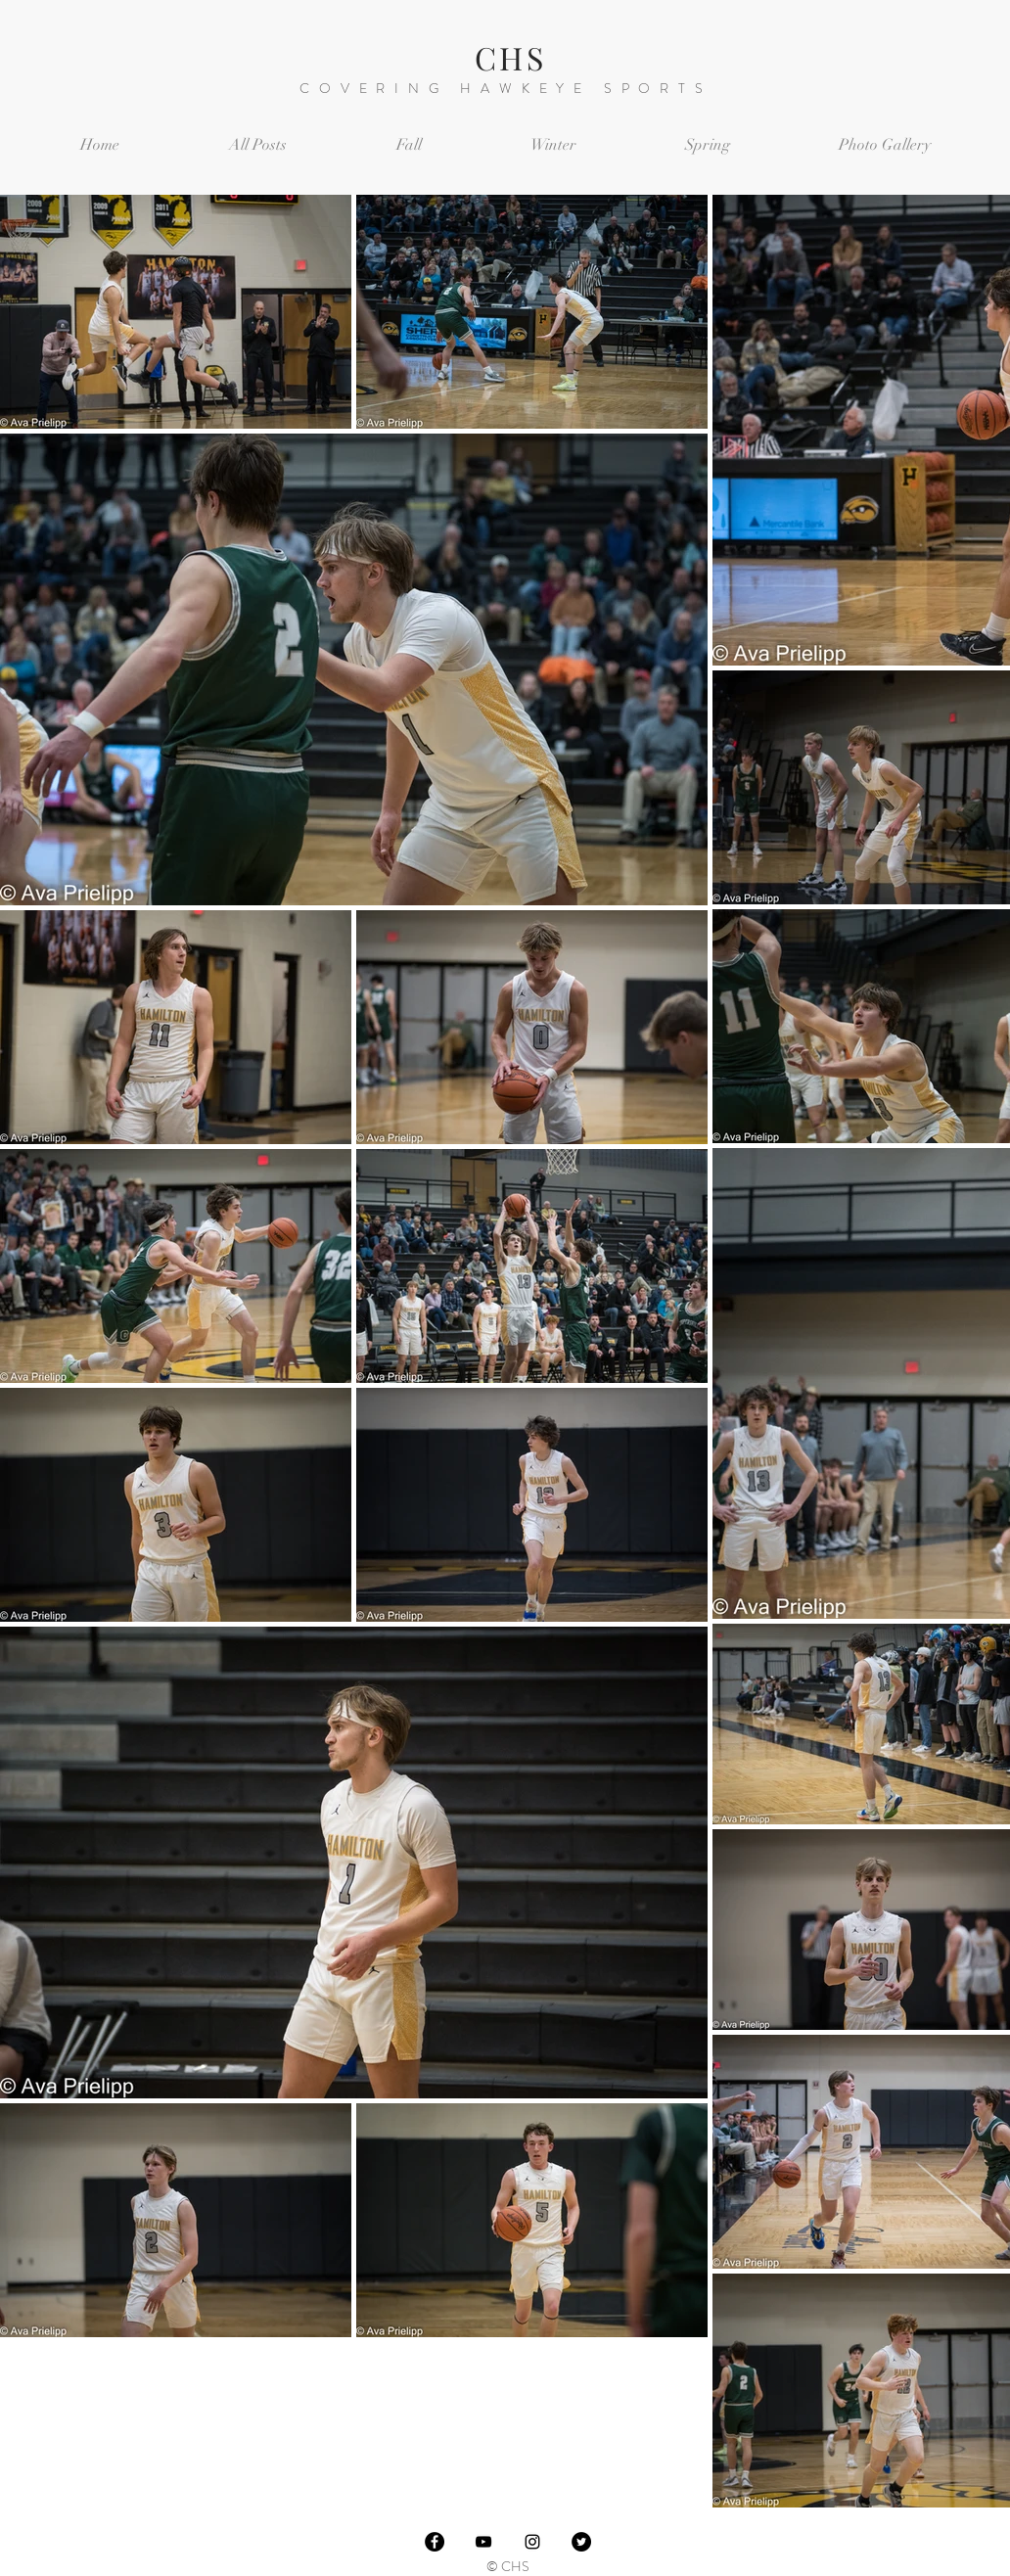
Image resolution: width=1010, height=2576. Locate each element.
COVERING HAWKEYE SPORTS (505, 88)
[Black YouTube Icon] (483, 2542)
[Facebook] (434, 2542)
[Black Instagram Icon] (532, 2542)
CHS (510, 57)
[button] (409, 145)
